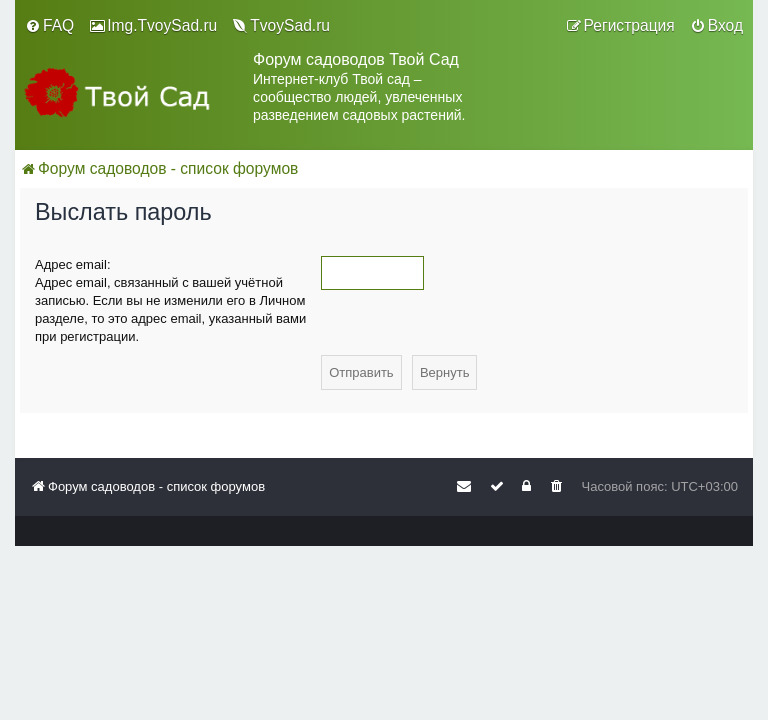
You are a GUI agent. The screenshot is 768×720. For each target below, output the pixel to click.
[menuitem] (49, 26)
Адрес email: (73, 264)
